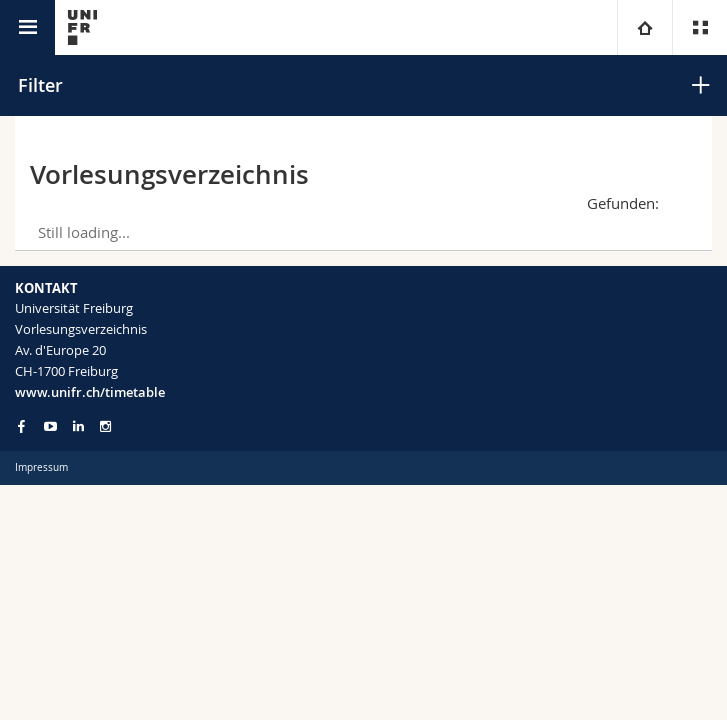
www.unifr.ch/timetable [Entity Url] (90, 392)
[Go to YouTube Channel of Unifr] (50, 426)
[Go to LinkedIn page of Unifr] (78, 426)
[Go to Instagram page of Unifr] (105, 426)
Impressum (41, 467)
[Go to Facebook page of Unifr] (21, 426)
